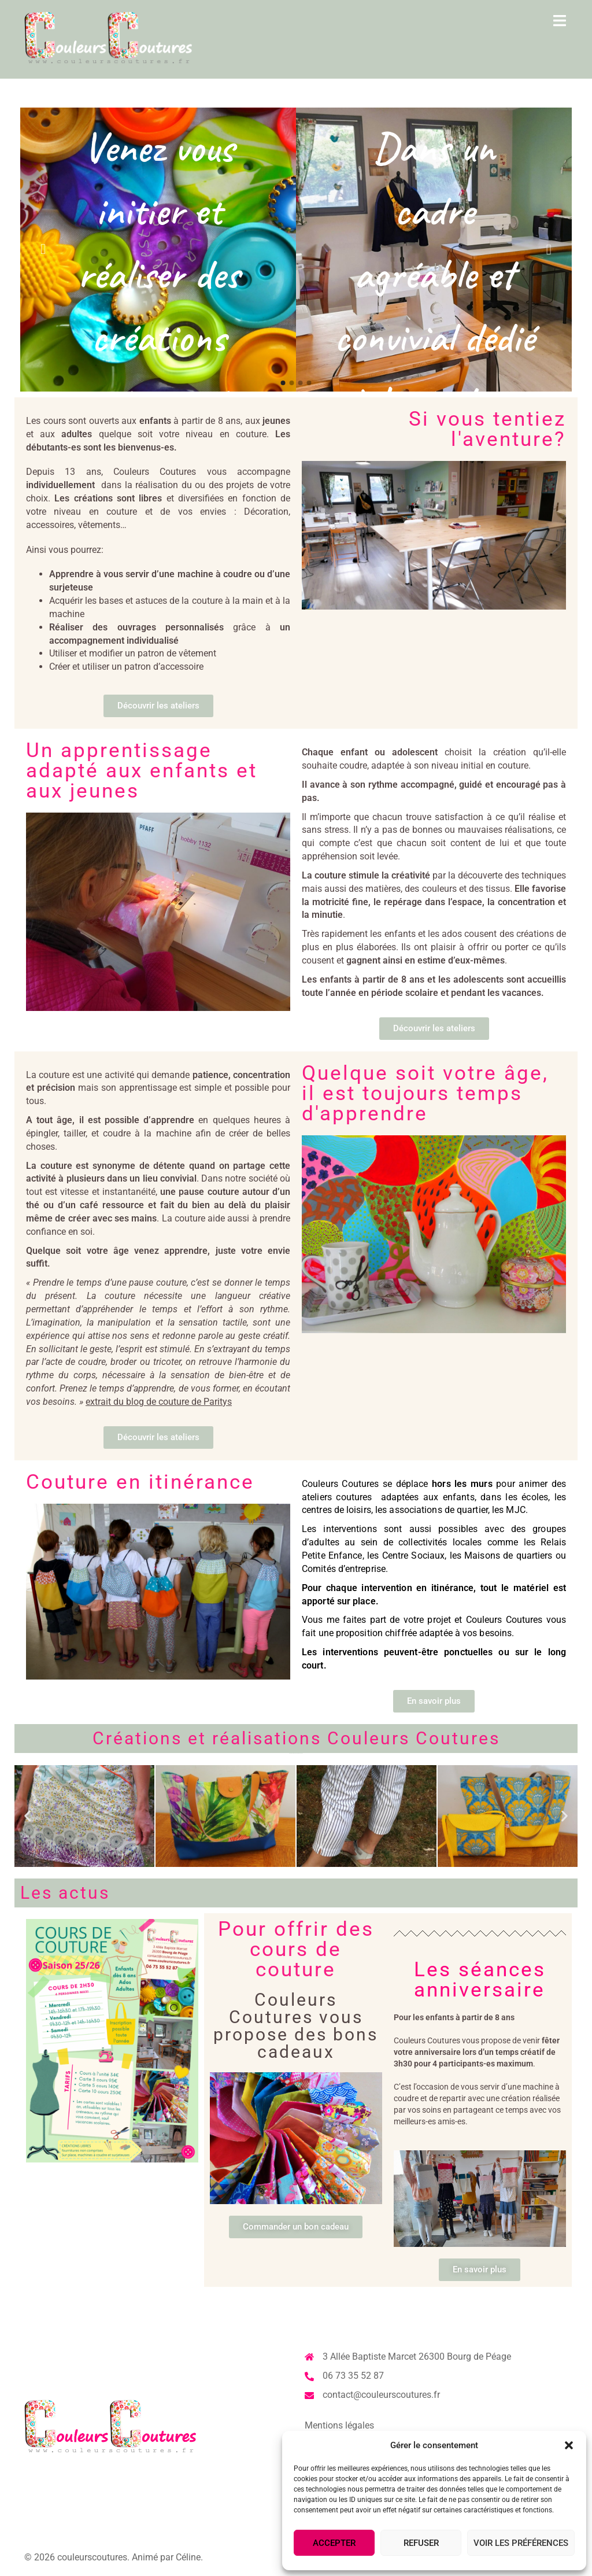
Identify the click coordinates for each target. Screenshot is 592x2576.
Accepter (334, 2543)
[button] (569, 2445)
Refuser (421, 2543)
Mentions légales (339, 2425)
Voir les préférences (520, 2543)
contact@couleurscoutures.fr (381, 2394)
